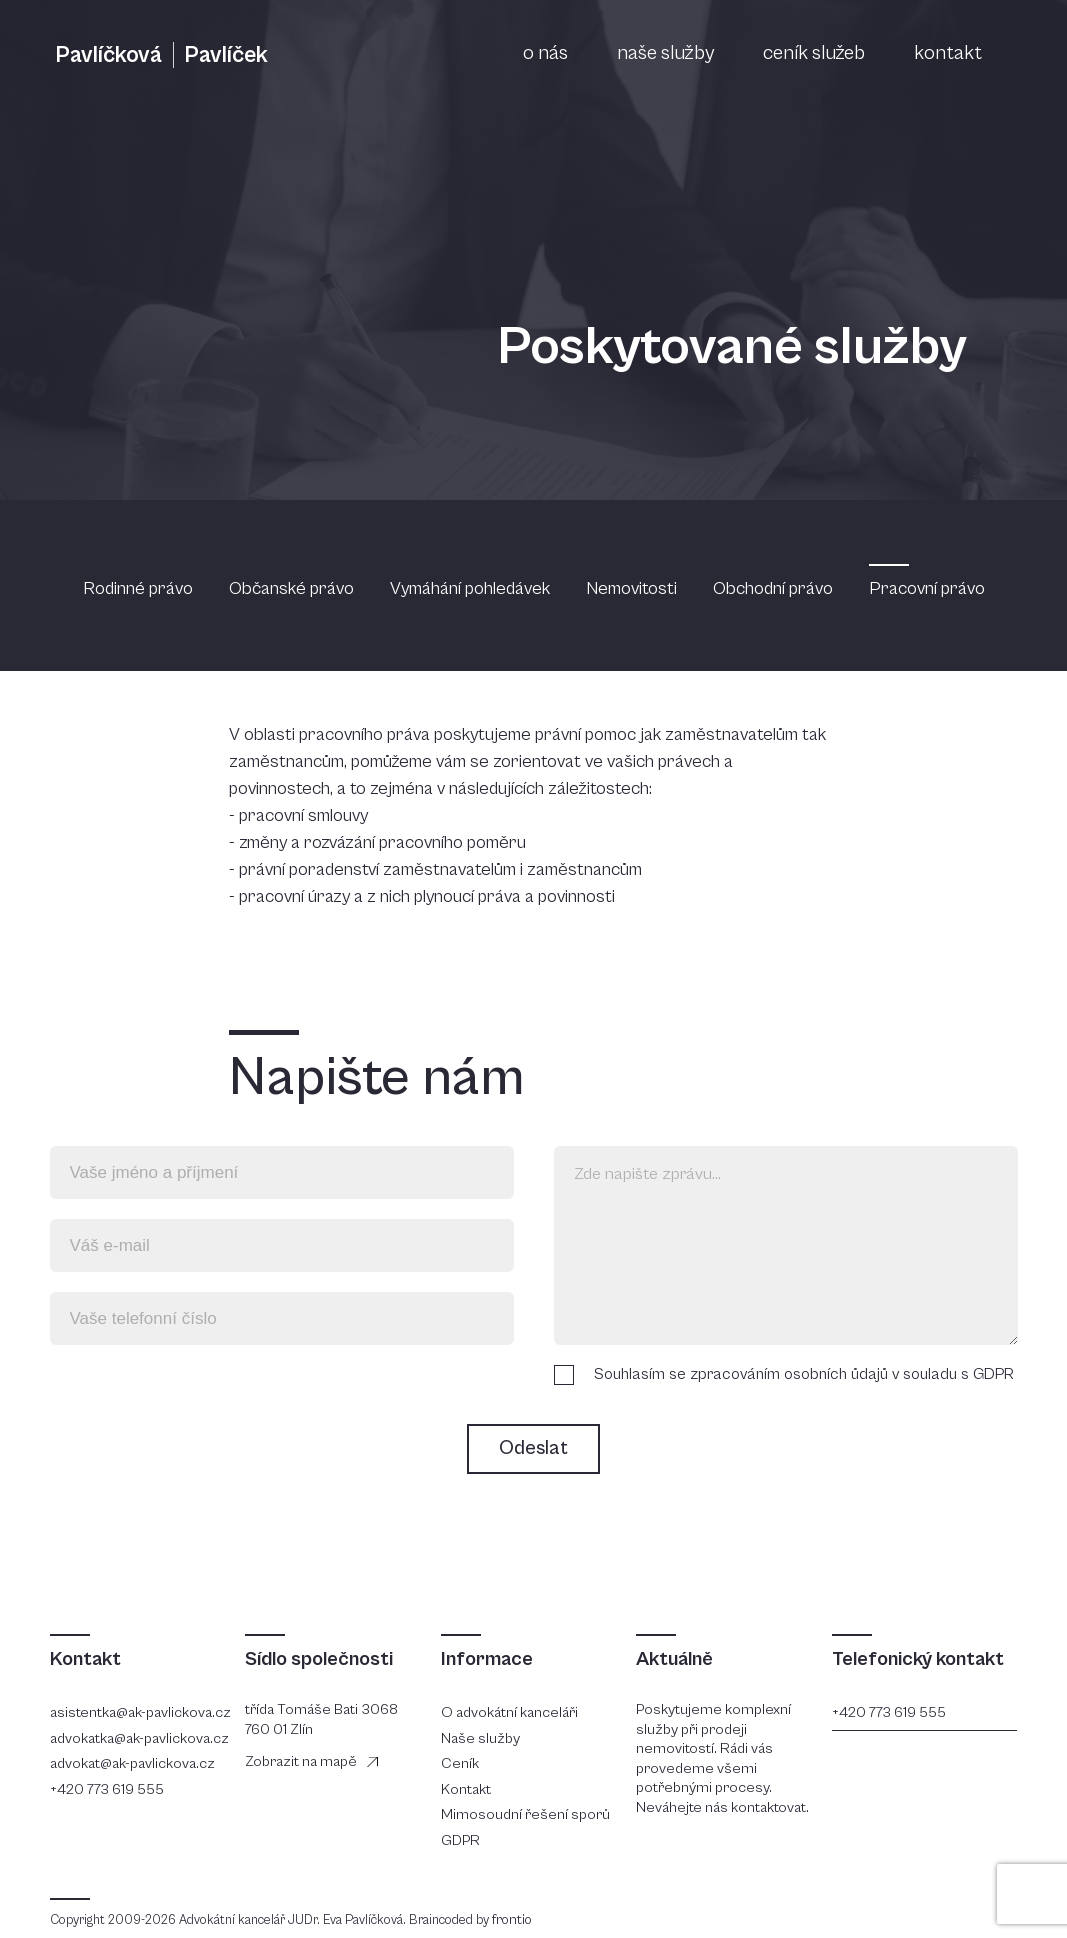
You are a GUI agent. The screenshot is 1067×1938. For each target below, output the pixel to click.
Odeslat (533, 1448)
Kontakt (466, 1789)
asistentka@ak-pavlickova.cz (140, 1712)
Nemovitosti (633, 588)
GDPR (460, 1840)
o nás (545, 53)
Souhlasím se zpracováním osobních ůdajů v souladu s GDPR (804, 1374)
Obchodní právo (775, 588)
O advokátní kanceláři (509, 1712)
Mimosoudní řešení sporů (525, 1814)
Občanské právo (293, 588)
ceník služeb (814, 53)
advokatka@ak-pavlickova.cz (139, 1738)
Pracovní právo (927, 588)
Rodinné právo (140, 588)
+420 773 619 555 (107, 1789)
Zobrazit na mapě (301, 1761)
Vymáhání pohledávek (472, 588)
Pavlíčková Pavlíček (161, 55)
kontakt (948, 53)
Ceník (460, 1763)
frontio (512, 1920)
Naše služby (480, 1738)
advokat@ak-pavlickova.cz (132, 1763)
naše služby (665, 53)
